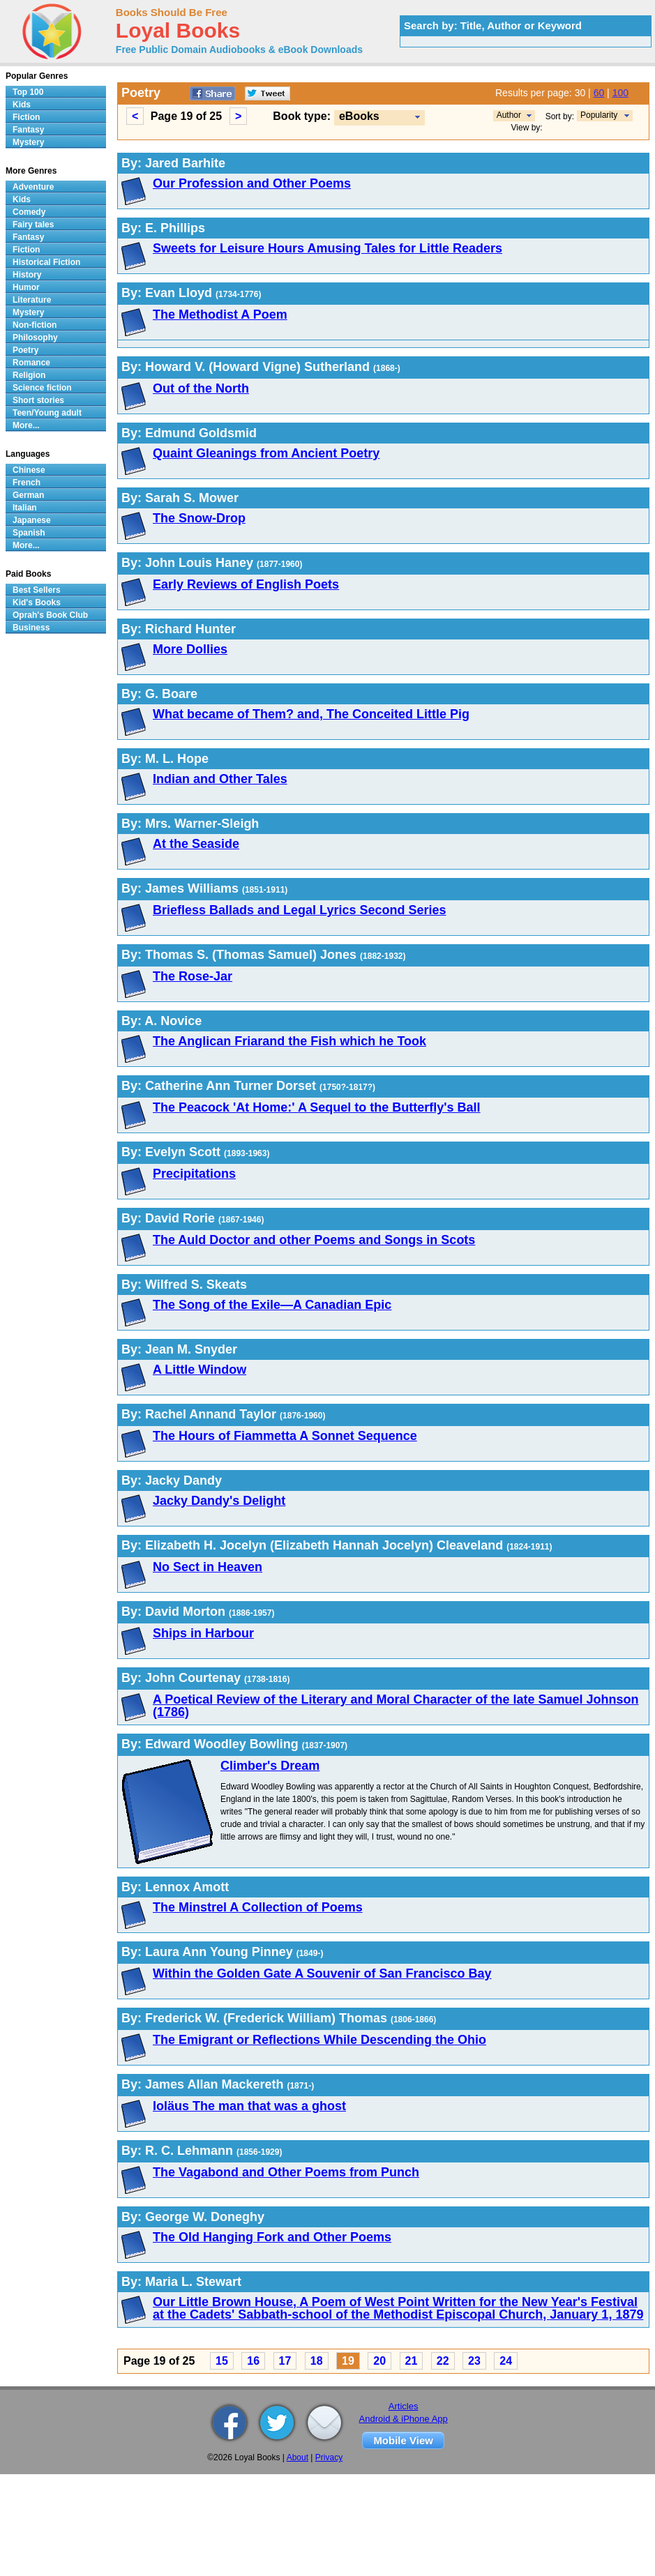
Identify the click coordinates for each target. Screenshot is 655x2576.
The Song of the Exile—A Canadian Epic (272, 1305)
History (27, 275)
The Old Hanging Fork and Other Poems (272, 2237)
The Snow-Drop (199, 518)
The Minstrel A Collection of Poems (258, 1907)
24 (505, 2361)
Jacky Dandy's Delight (219, 1501)
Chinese (29, 470)
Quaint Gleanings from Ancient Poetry (266, 453)
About (297, 2457)
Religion (29, 375)
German (28, 495)
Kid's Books (37, 602)
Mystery (28, 142)
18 (316, 2361)
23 (474, 2361)
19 (348, 2361)
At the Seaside (196, 844)
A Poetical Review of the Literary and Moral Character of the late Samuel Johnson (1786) (396, 1705)
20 (379, 2361)
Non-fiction (35, 325)
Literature (32, 300)
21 (411, 2361)
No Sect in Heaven (207, 1567)
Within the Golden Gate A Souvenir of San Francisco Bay (322, 1973)
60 (599, 92)
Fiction (26, 117)
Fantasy (28, 130)
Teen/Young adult (47, 413)
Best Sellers (37, 590)
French (26, 482)
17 (285, 2361)
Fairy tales (33, 224)
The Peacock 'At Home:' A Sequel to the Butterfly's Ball (317, 1107)
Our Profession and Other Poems (252, 183)
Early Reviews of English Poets (246, 584)
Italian (25, 508)
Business (31, 627)
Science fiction (42, 388)
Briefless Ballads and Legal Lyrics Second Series (299, 910)
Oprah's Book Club (50, 615)
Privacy (328, 2457)
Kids (22, 104)
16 (253, 2361)
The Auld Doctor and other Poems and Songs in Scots (314, 1240)
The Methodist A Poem (220, 314)
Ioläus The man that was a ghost (249, 2106)
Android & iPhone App (403, 2419)
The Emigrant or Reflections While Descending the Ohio (319, 2040)
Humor (26, 287)
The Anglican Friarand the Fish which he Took (289, 1041)
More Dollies (190, 649)
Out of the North (201, 388)
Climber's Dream (269, 1766)
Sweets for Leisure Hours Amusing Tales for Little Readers (327, 248)
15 (222, 2361)
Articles (404, 2406)
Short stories (38, 400)
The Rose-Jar (192, 976)
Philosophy (35, 337)
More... (26, 425)
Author (509, 115)
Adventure (33, 187)
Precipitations (194, 1174)
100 (620, 92)
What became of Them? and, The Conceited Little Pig (311, 714)
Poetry (25, 350)
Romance (31, 363)
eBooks (359, 116)
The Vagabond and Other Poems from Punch (286, 2172)
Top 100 (28, 92)
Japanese (32, 520)
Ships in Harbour (203, 1633)
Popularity (598, 115)
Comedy (29, 212)
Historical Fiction (46, 262)
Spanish (29, 533)
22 (443, 2361)
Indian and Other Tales (220, 779)
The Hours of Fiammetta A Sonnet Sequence (285, 1436)
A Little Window (199, 1370)
